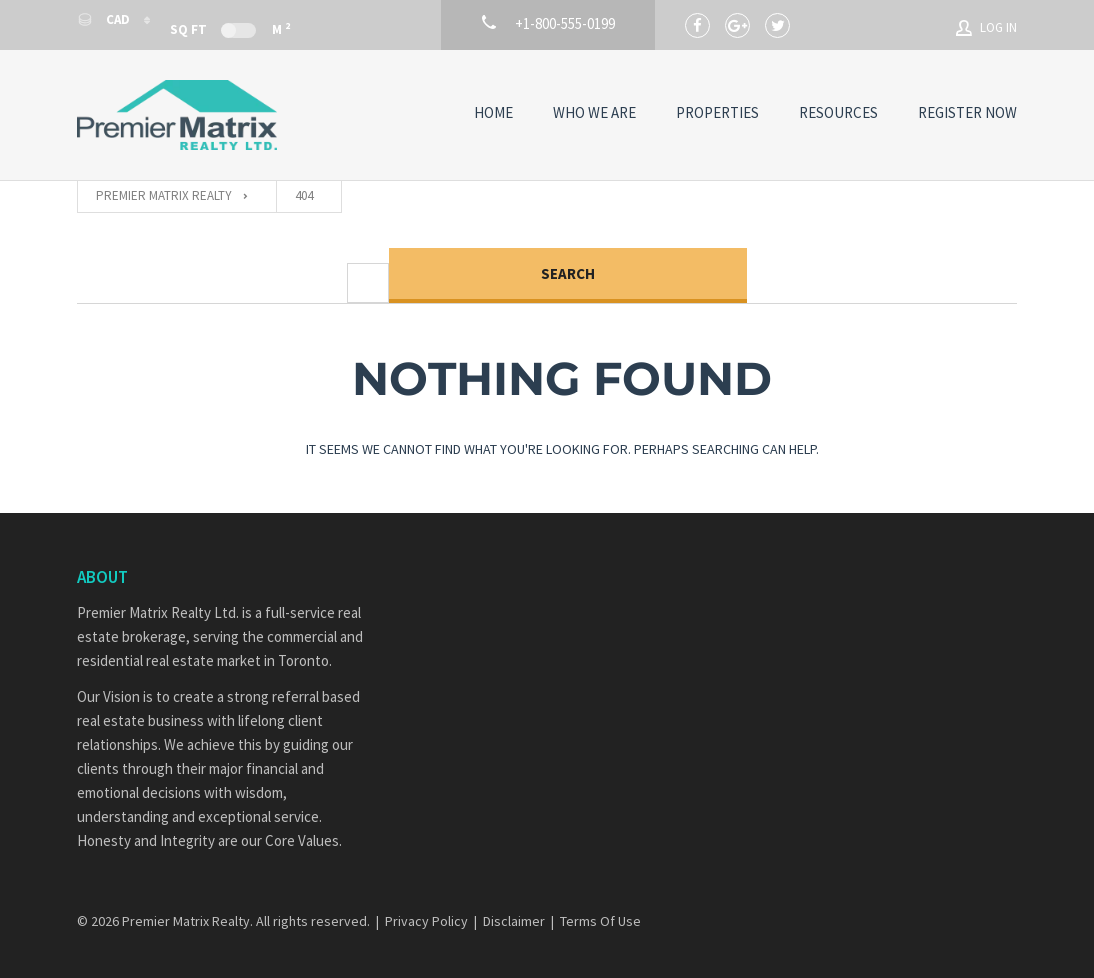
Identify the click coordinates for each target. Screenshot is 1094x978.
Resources (838, 112)
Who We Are (594, 112)
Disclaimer (514, 921)
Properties (717, 112)
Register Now (967, 112)
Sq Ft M (230, 28)
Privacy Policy (426, 921)
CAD (105, 19)
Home (493, 112)
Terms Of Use (600, 921)
